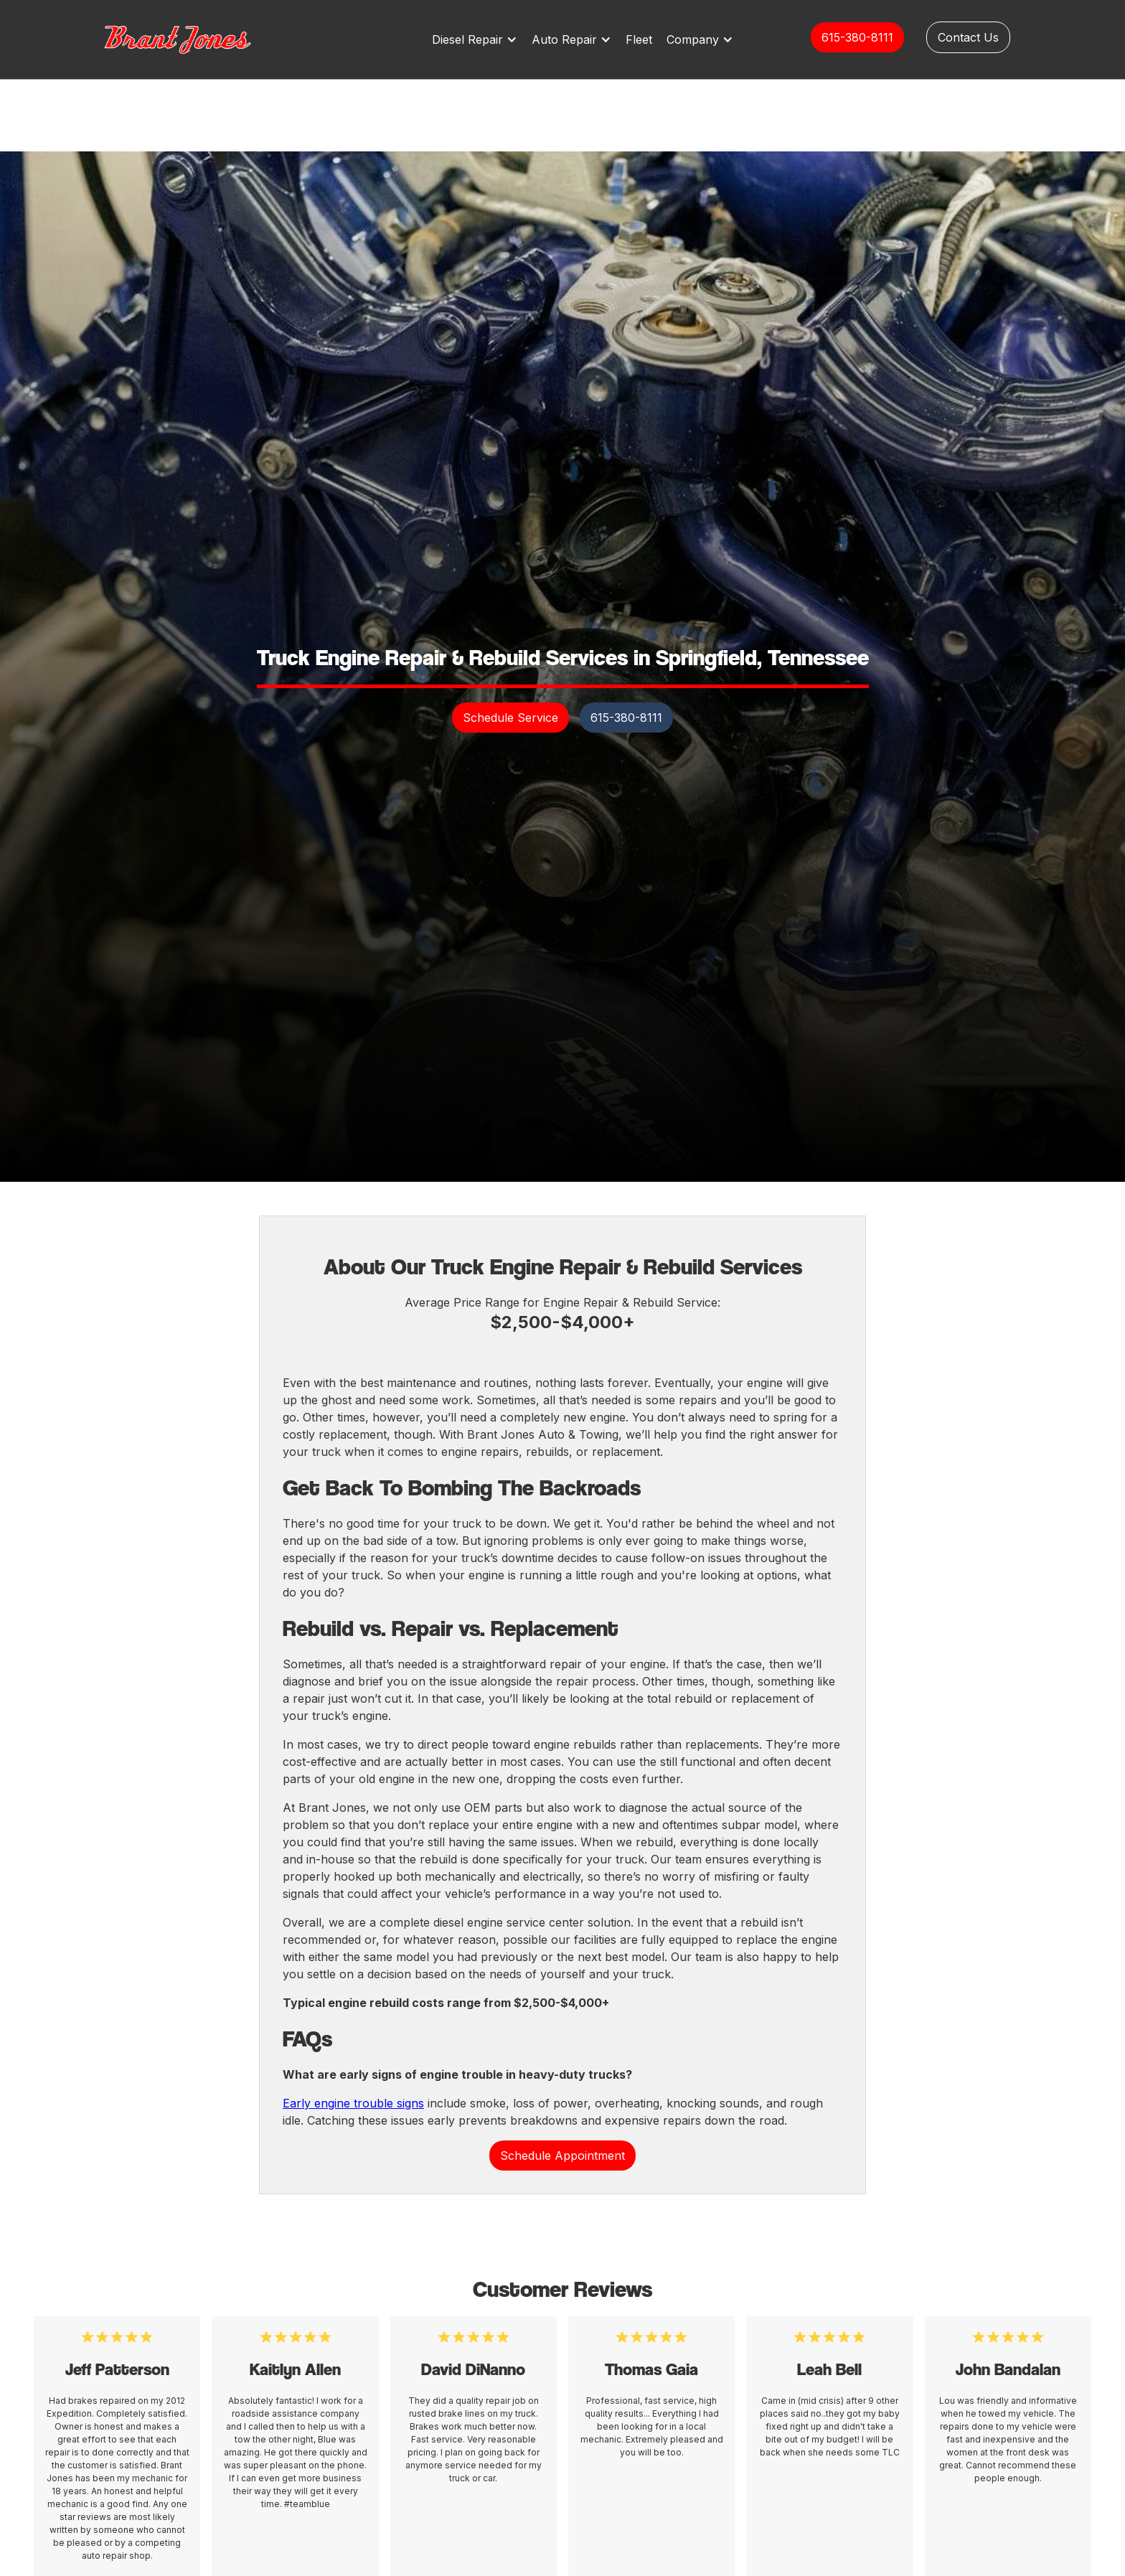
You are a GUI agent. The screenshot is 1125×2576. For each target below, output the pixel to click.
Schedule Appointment (562, 2155)
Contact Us (968, 37)
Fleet (639, 39)
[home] (193, 39)
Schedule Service (510, 717)
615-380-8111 (857, 37)
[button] (478, 39)
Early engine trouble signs (353, 2103)
